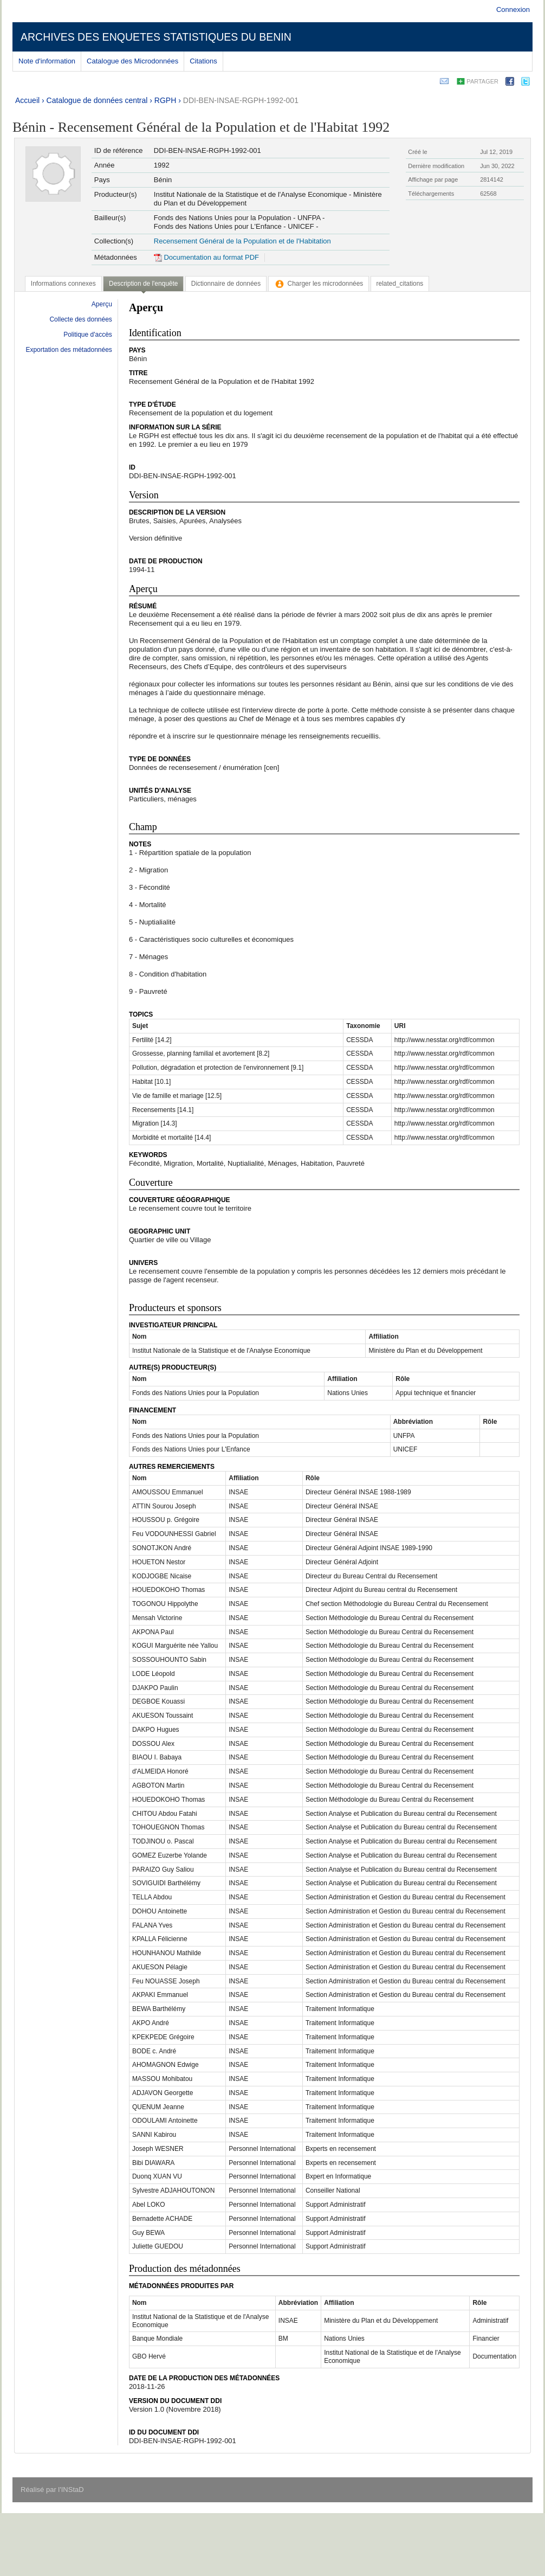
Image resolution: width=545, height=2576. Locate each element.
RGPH (165, 100)
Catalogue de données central (97, 100)
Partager (482, 81)
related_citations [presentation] (400, 283)
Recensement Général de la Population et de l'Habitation (242, 241)
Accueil (27, 100)
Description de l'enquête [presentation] (143, 283)
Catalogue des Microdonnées (132, 61)
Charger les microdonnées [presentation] (319, 283)
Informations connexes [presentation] (63, 283)
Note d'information (46, 61)
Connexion (513, 9)
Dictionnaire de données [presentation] (226, 283)
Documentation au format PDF (206, 257)
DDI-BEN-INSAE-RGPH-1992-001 (241, 100)
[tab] (63, 283)
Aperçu (102, 304)
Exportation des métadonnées (68, 350)
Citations (203, 61)
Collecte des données (80, 319)
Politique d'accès (87, 334)
